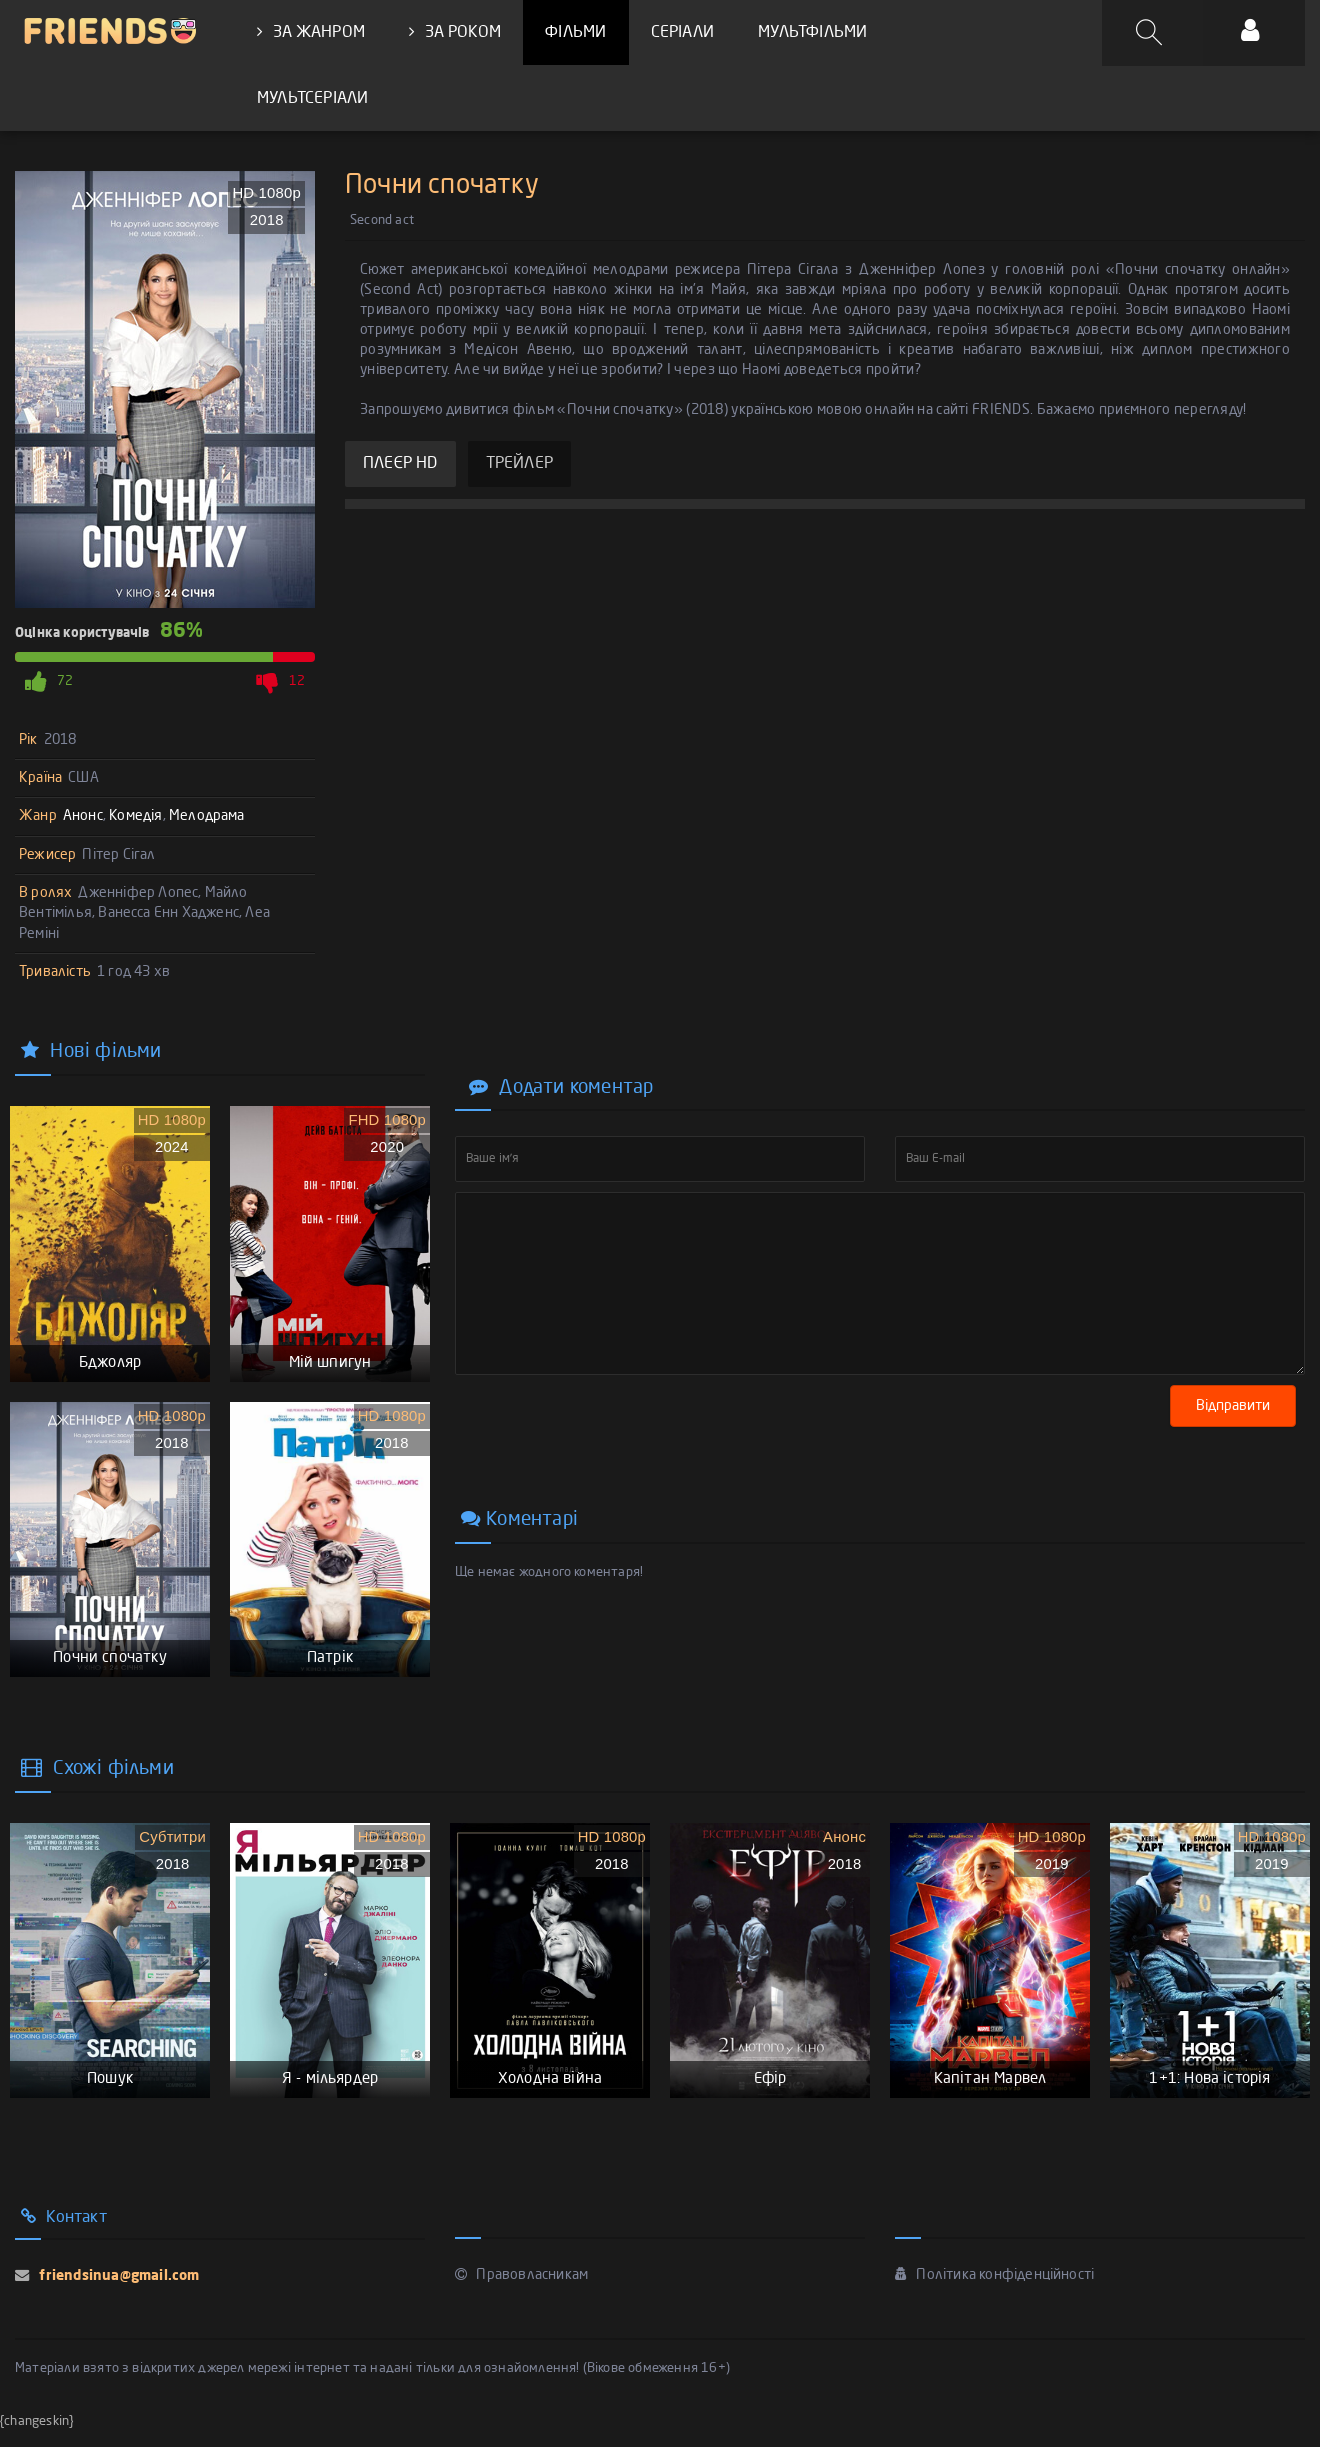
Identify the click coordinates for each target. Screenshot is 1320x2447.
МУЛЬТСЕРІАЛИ (312, 99)
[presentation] (607, 1420)
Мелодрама (207, 818)
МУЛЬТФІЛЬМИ (811, 33)
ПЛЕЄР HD (400, 466)
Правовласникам (521, 2291)
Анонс (83, 818)
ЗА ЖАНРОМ (311, 32)
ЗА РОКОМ (455, 32)
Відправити (1237, 1407)
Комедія (135, 818)
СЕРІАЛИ (681, 33)
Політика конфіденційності (994, 2291)
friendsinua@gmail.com (117, 2292)
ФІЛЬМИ (575, 33)
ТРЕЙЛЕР (519, 466)
